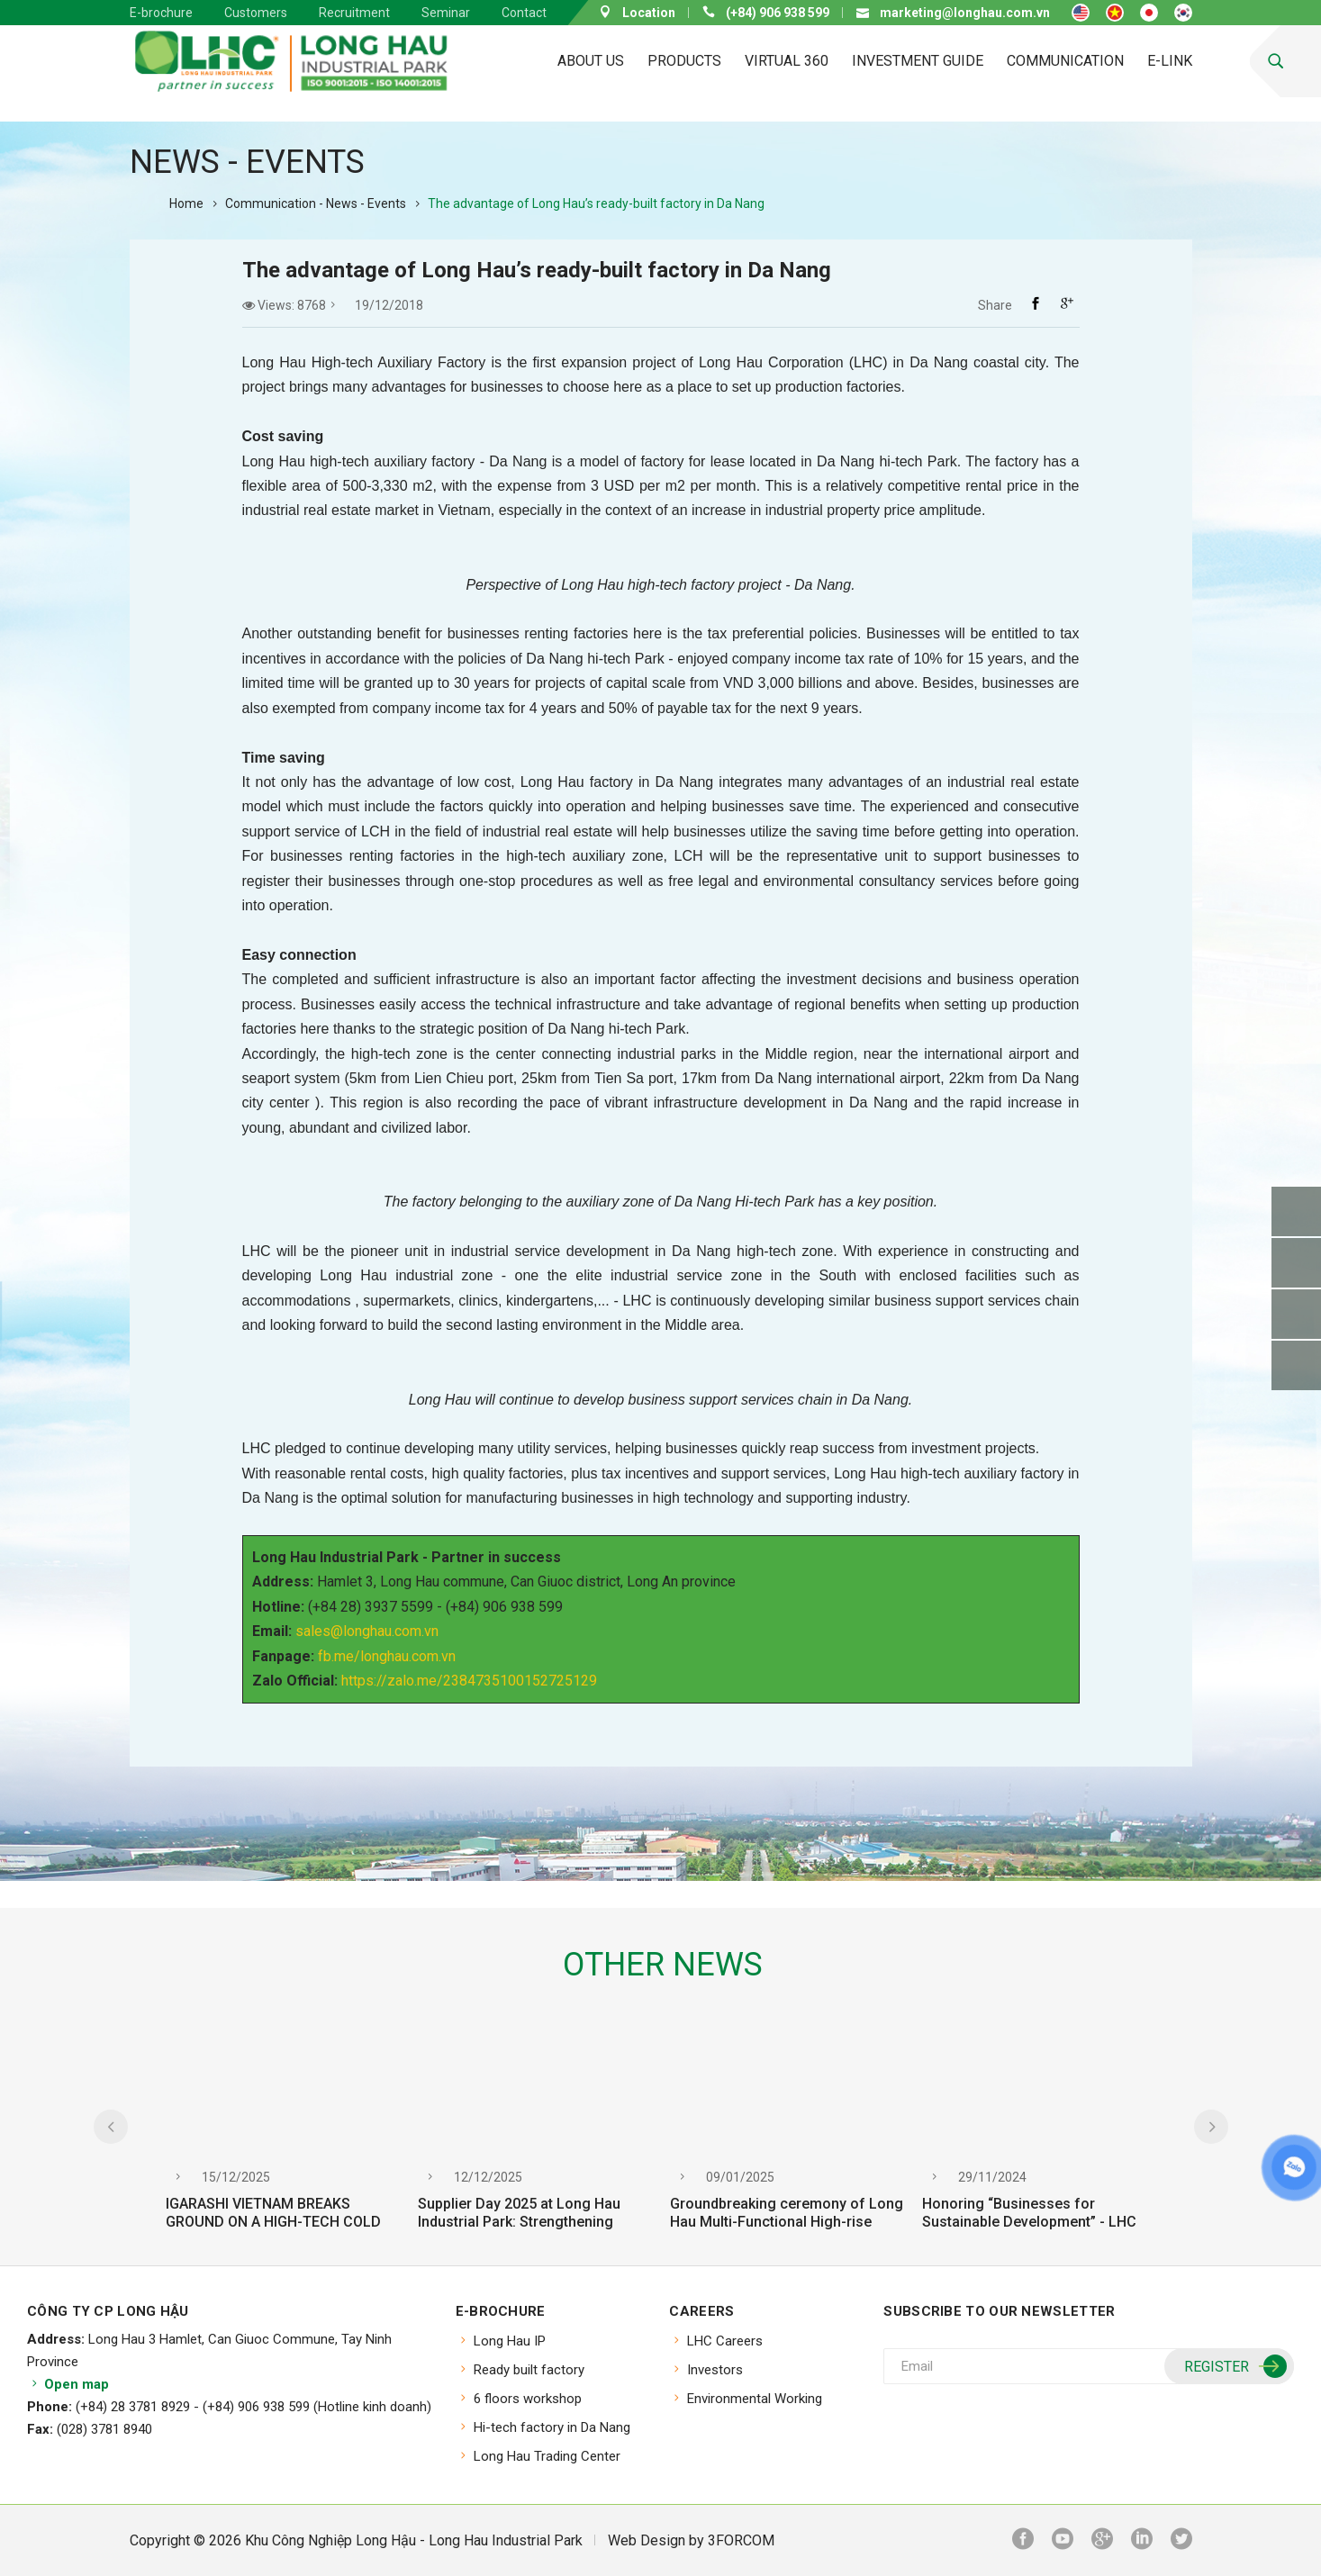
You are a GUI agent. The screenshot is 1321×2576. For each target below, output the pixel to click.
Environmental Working (754, 2399)
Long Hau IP (510, 2341)
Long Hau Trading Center (547, 2456)
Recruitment (354, 12)
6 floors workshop (528, 2399)
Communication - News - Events (315, 203)
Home (186, 203)
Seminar (445, 12)
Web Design (646, 2540)
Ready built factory (529, 2370)
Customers (255, 12)
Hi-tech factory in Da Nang (552, 2427)
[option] (283, 2138)
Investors (715, 2370)
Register (1233, 2367)
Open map (68, 2384)
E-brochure (161, 12)
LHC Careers (725, 2341)
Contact (524, 12)
